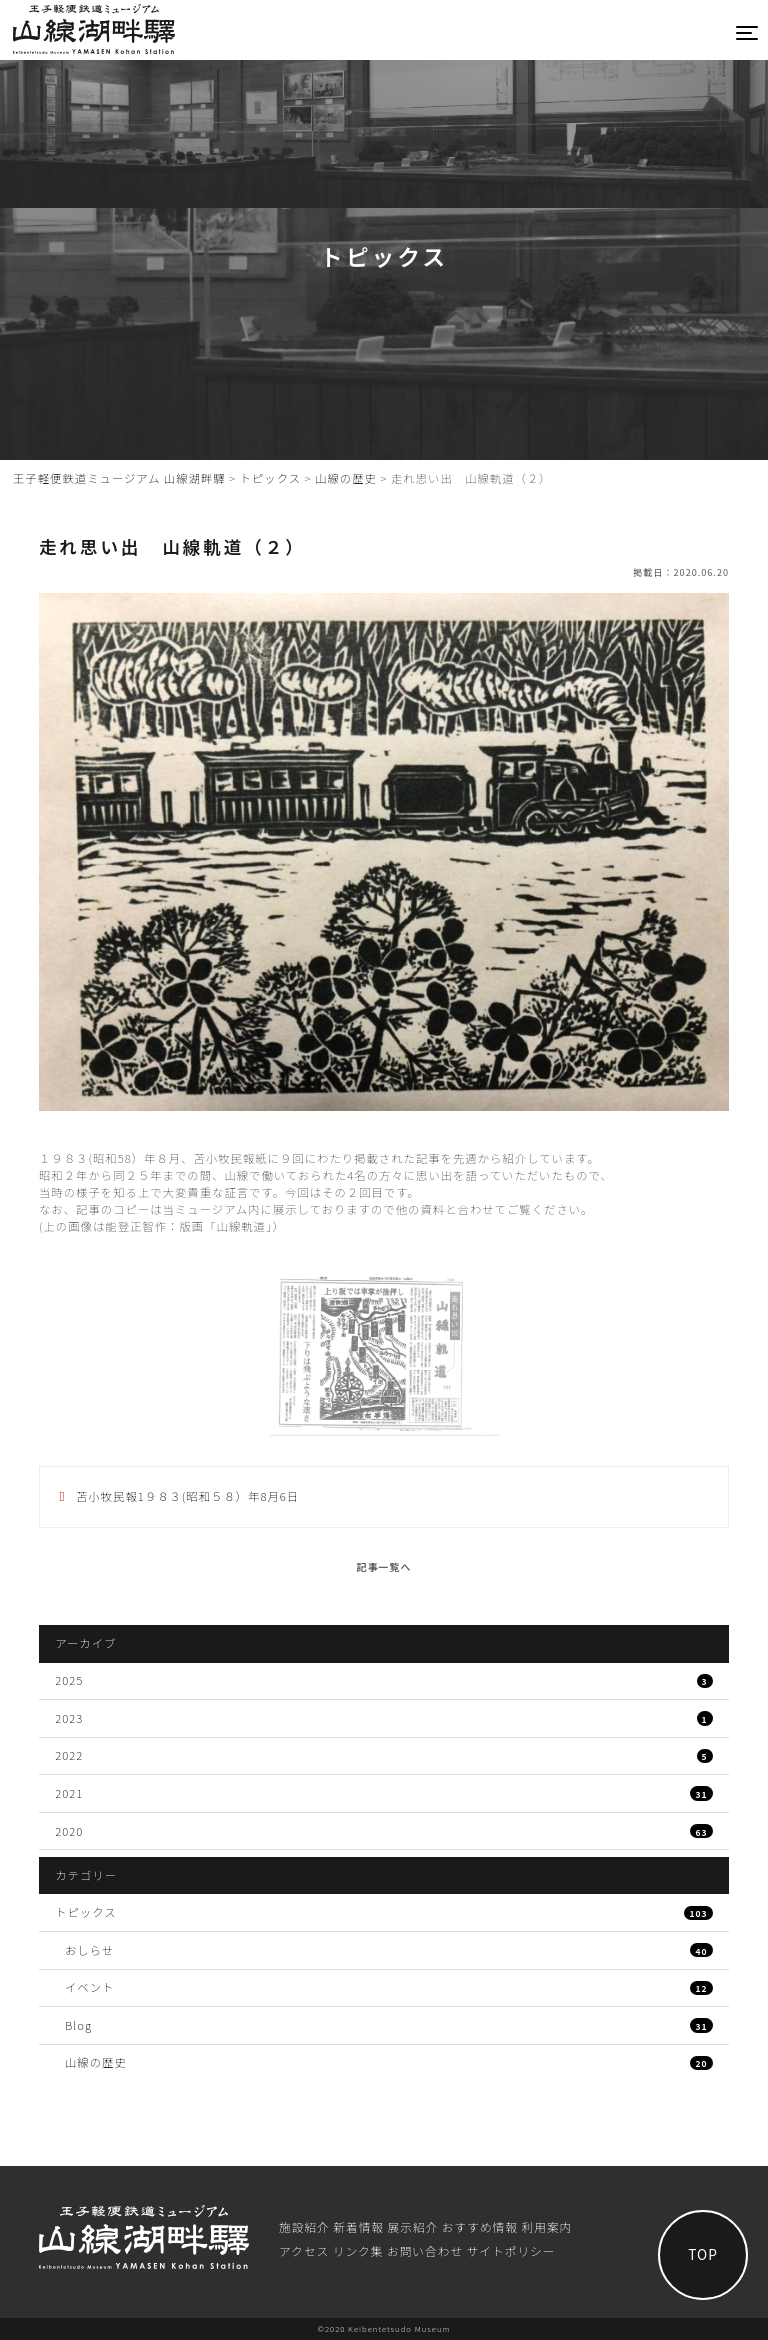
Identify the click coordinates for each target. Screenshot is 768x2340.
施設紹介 (304, 2226)
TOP (703, 2254)
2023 (384, 1718)
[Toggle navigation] (748, 32)
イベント (389, 1987)
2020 (384, 1831)
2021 (384, 1793)
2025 (384, 1680)
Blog (389, 2025)
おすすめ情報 (480, 2226)
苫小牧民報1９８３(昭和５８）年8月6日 (185, 1496)
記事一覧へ (384, 1566)
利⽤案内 (547, 2226)
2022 (384, 1755)
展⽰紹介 (413, 2226)
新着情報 (358, 2226)
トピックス (384, 1912)
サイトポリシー (511, 2250)
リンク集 (358, 2250)
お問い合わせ (425, 2250)
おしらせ (389, 1950)
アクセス (304, 2250)
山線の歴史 (389, 2062)
